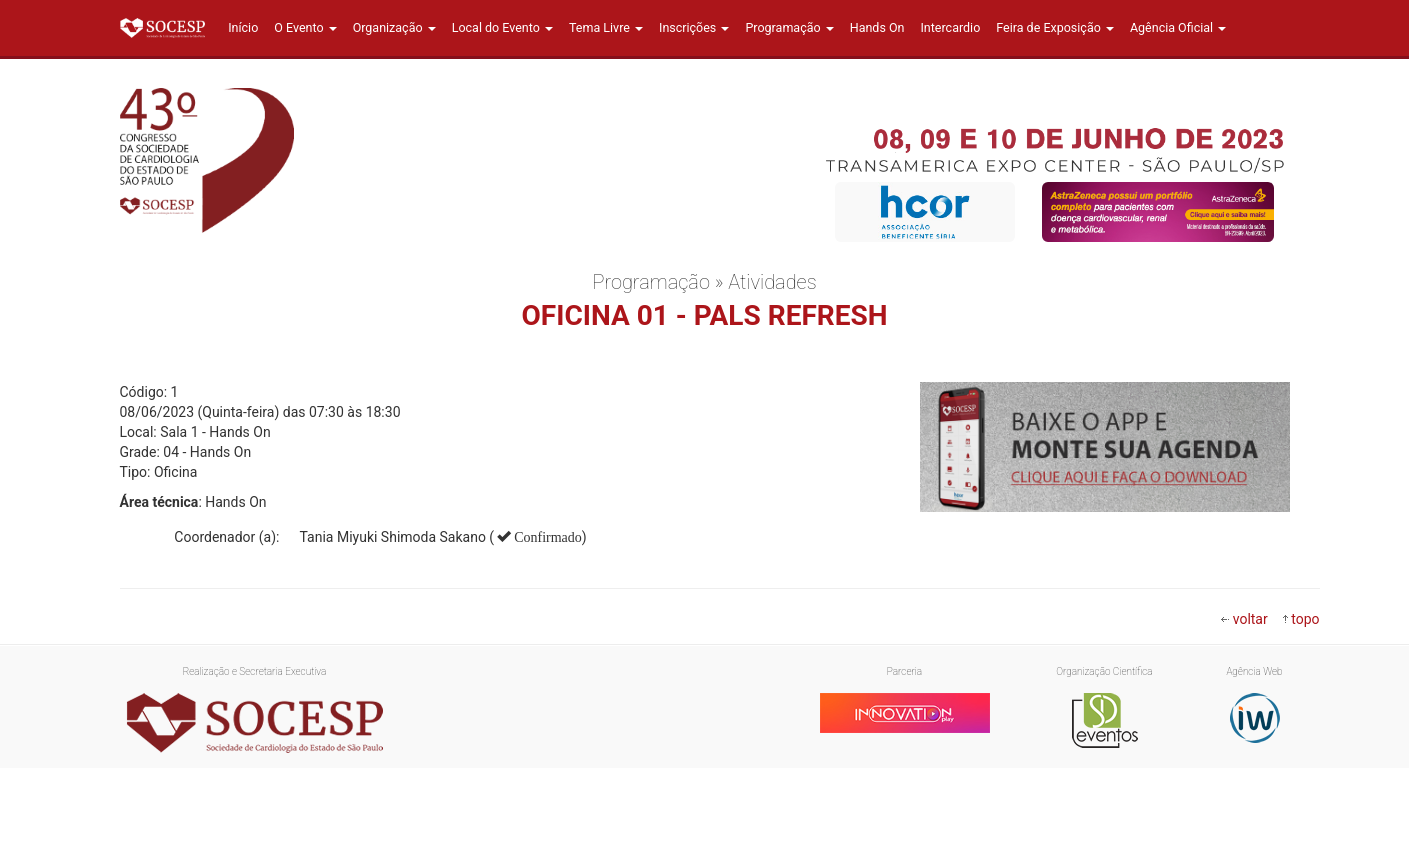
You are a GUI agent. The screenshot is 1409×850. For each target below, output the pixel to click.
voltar (1250, 619)
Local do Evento (502, 27)
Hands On (877, 27)
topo (1305, 619)
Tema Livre (606, 27)
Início (243, 27)
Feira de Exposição (1055, 27)
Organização (394, 27)
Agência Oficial (1178, 27)
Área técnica (159, 502)
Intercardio (950, 27)
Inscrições (694, 27)
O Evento (305, 27)
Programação (789, 27)
